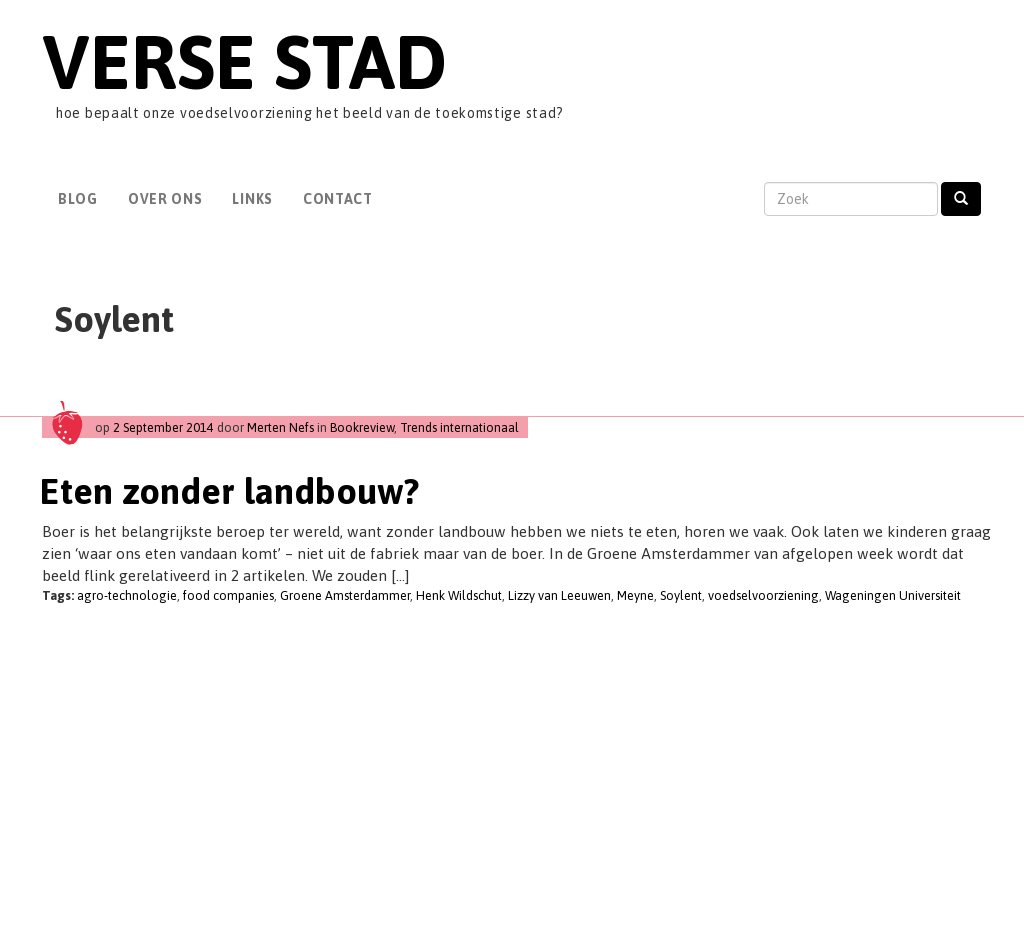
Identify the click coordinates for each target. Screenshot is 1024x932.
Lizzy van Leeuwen (559, 595)
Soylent (681, 595)
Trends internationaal (459, 427)
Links (252, 199)
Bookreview (362, 427)
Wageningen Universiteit (893, 595)
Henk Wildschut (459, 595)
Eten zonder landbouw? (229, 491)
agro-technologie (127, 595)
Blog (78, 199)
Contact (338, 199)
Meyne (635, 595)
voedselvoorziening (763, 595)
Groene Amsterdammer (345, 595)
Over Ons (165, 199)
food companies (228, 595)
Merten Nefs (280, 427)
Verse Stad (244, 61)
